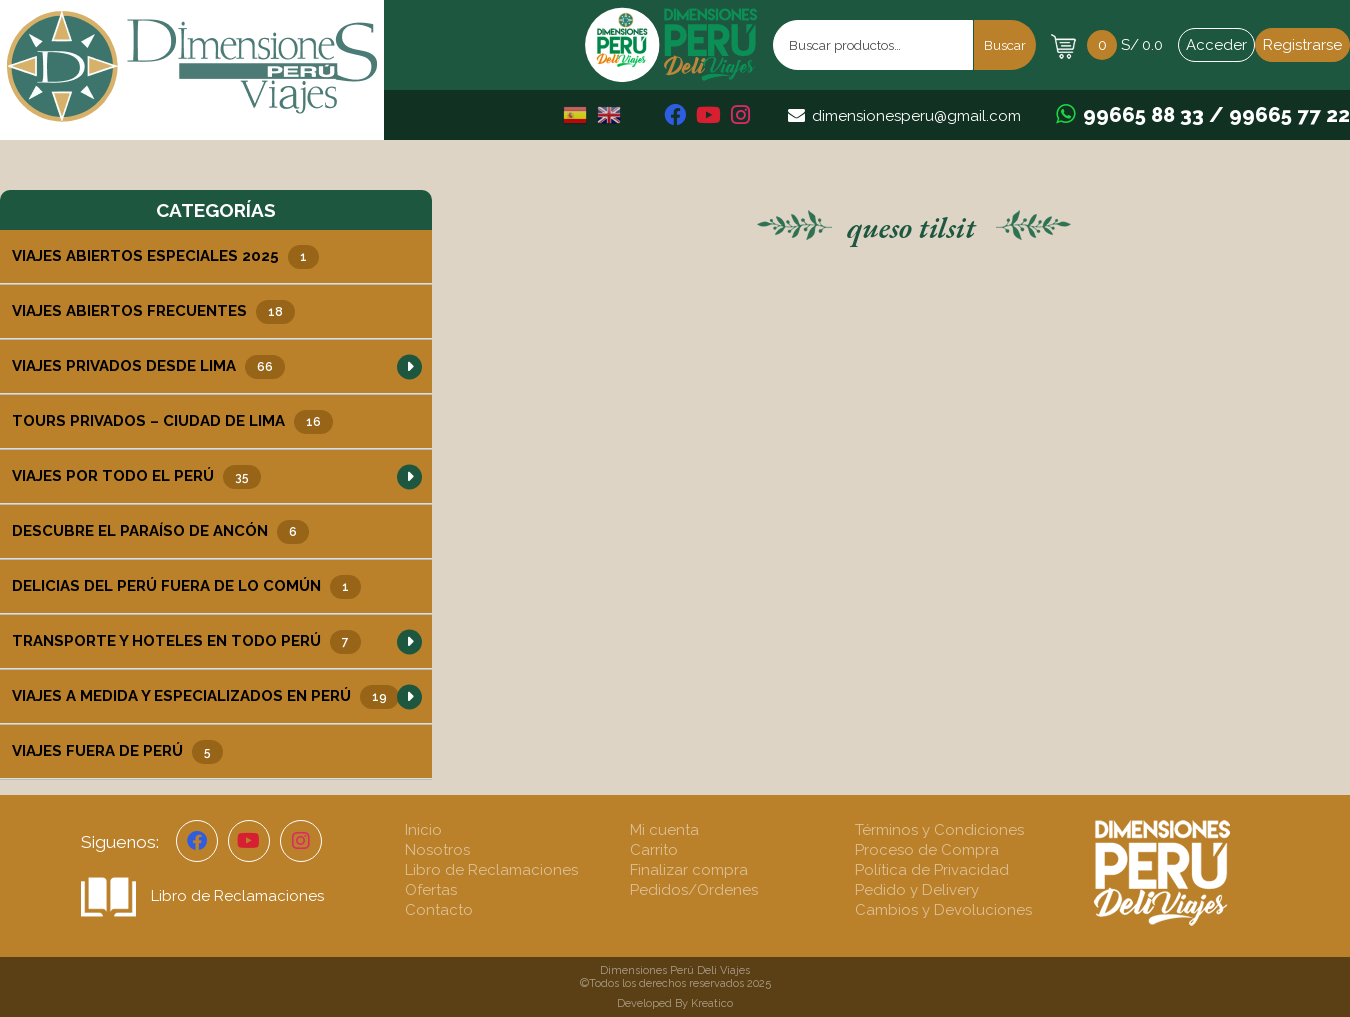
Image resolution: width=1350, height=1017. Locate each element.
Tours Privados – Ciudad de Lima (172, 422)
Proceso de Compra (927, 850)
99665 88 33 (1143, 115)
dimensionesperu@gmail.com (916, 116)
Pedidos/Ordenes (694, 890)
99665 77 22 (1289, 115)
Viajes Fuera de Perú (117, 752)
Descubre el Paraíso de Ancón (160, 532)
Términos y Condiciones (939, 830)
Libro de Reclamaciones (202, 896)
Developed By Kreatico (675, 1003)
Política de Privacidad (932, 870)
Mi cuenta (664, 830)
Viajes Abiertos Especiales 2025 (165, 257)
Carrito (654, 850)
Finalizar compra (689, 870)
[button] (409, 366)
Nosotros (437, 850)
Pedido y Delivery (917, 890)
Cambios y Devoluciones (943, 910)
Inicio (423, 830)
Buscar (1005, 45)
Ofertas (431, 890)
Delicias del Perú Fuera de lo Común (186, 587)
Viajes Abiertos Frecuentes (153, 312)
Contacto (439, 910)
